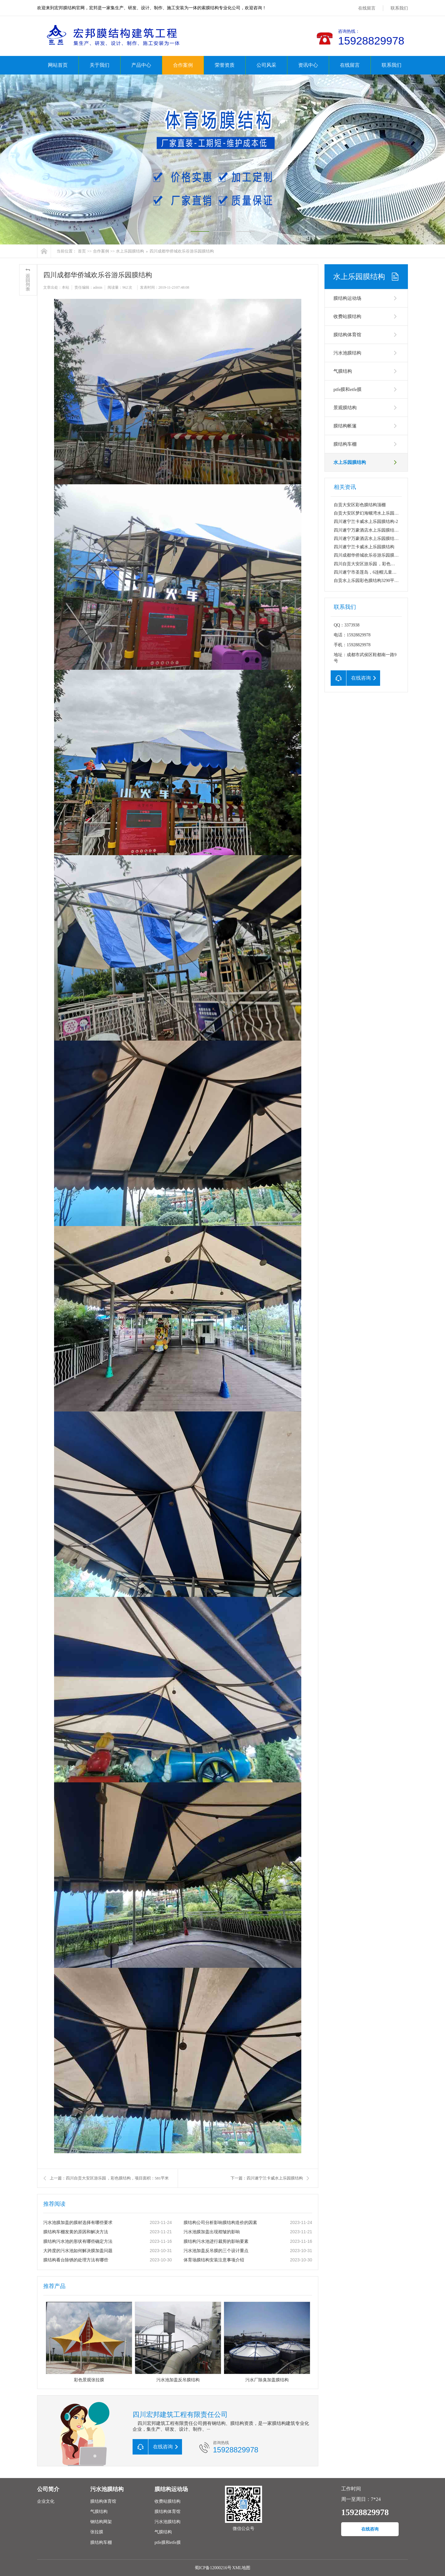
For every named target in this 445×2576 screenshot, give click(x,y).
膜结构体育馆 (347, 334)
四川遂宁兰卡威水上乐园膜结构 (364, 547)
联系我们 (399, 8)
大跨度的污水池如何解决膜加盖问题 (77, 2250)
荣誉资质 (225, 65)
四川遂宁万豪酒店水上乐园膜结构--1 (369, 538)
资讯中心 (308, 65)
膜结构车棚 (345, 444)
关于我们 (99, 65)
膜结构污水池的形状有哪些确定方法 (77, 2241)
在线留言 (366, 8)
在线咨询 (370, 2529)
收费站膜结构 (347, 316)
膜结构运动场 (347, 298)
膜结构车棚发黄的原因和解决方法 (75, 2232)
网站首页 (58, 65)
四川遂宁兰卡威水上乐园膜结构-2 (366, 521)
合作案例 (183, 65)
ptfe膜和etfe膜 (347, 389)
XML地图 (241, 2567)
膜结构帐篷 (345, 425)
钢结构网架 (101, 2521)
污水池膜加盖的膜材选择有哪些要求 (77, 2222)
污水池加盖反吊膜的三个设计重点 (216, 2250)
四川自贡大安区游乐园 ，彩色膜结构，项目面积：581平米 (389, 564)
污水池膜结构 (347, 352)
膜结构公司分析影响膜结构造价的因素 (220, 2222)
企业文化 (45, 2501)
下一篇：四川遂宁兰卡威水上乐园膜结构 (267, 2178)
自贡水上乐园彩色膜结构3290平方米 (368, 580)
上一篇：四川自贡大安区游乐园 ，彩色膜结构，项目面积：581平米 (109, 2178)
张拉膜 (96, 2532)
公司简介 (48, 2489)
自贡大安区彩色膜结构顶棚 (360, 505)
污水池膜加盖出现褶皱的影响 (212, 2232)
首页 (82, 251)
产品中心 (141, 65)
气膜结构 (342, 371)
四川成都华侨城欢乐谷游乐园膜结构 (182, 251)
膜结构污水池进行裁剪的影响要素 (216, 2241)
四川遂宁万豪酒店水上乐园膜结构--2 (369, 530)
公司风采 (266, 65)
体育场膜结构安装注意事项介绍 (214, 2260)
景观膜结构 (345, 407)
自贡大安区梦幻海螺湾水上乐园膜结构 (370, 513)
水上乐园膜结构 (130, 251)
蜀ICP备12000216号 (213, 2567)
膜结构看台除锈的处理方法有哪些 (75, 2260)
